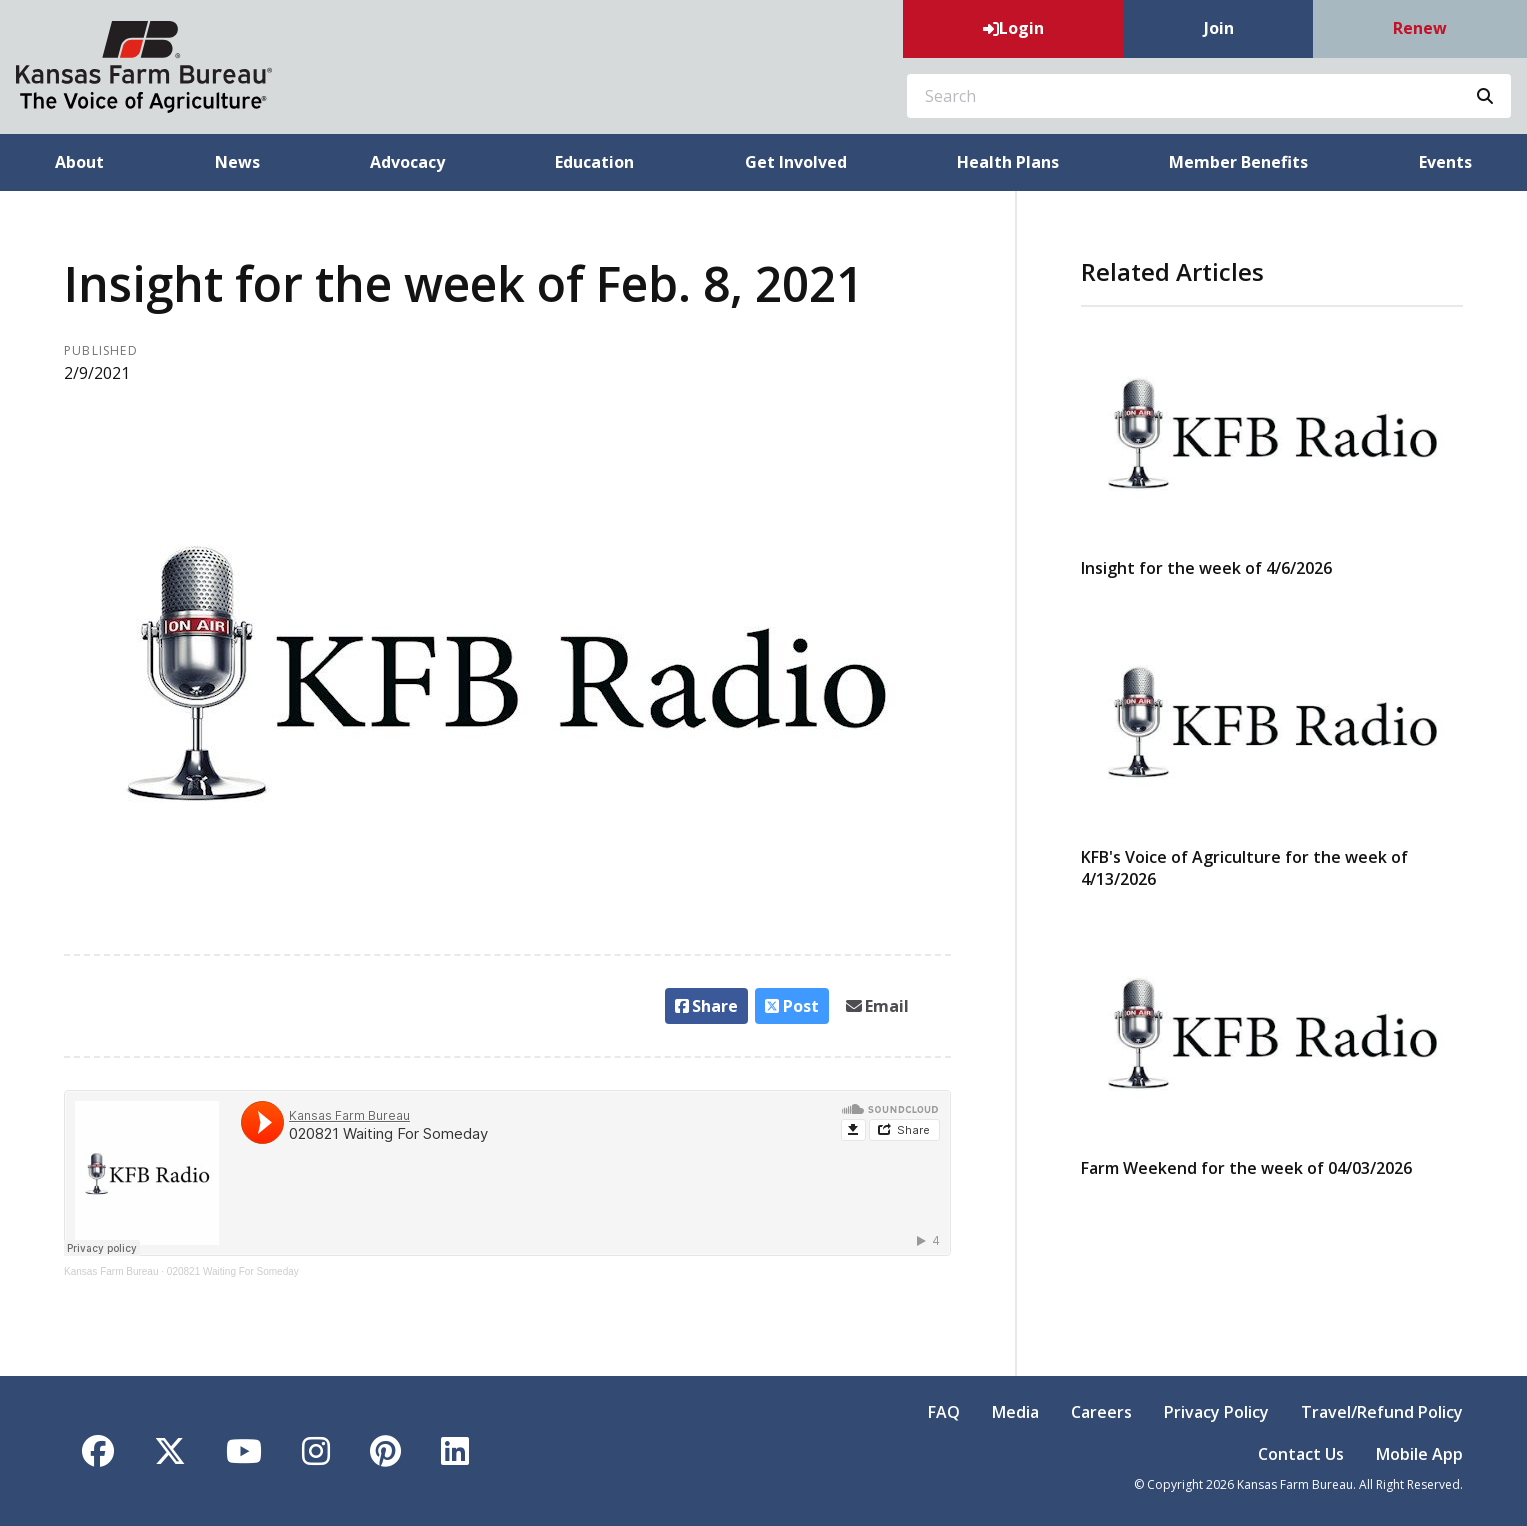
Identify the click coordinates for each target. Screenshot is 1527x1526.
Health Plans (1008, 162)
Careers (1101, 1412)
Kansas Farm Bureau (111, 1271)
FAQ (944, 1412)
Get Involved (796, 162)
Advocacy (407, 162)
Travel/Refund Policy (1382, 1412)
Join (1219, 28)
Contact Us (1301, 1454)
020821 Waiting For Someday (233, 1271)
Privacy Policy (1216, 1412)
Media (1015, 1412)
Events (1445, 162)
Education (594, 162)
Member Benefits (1238, 162)
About (79, 162)
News (237, 162)
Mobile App (1419, 1454)
